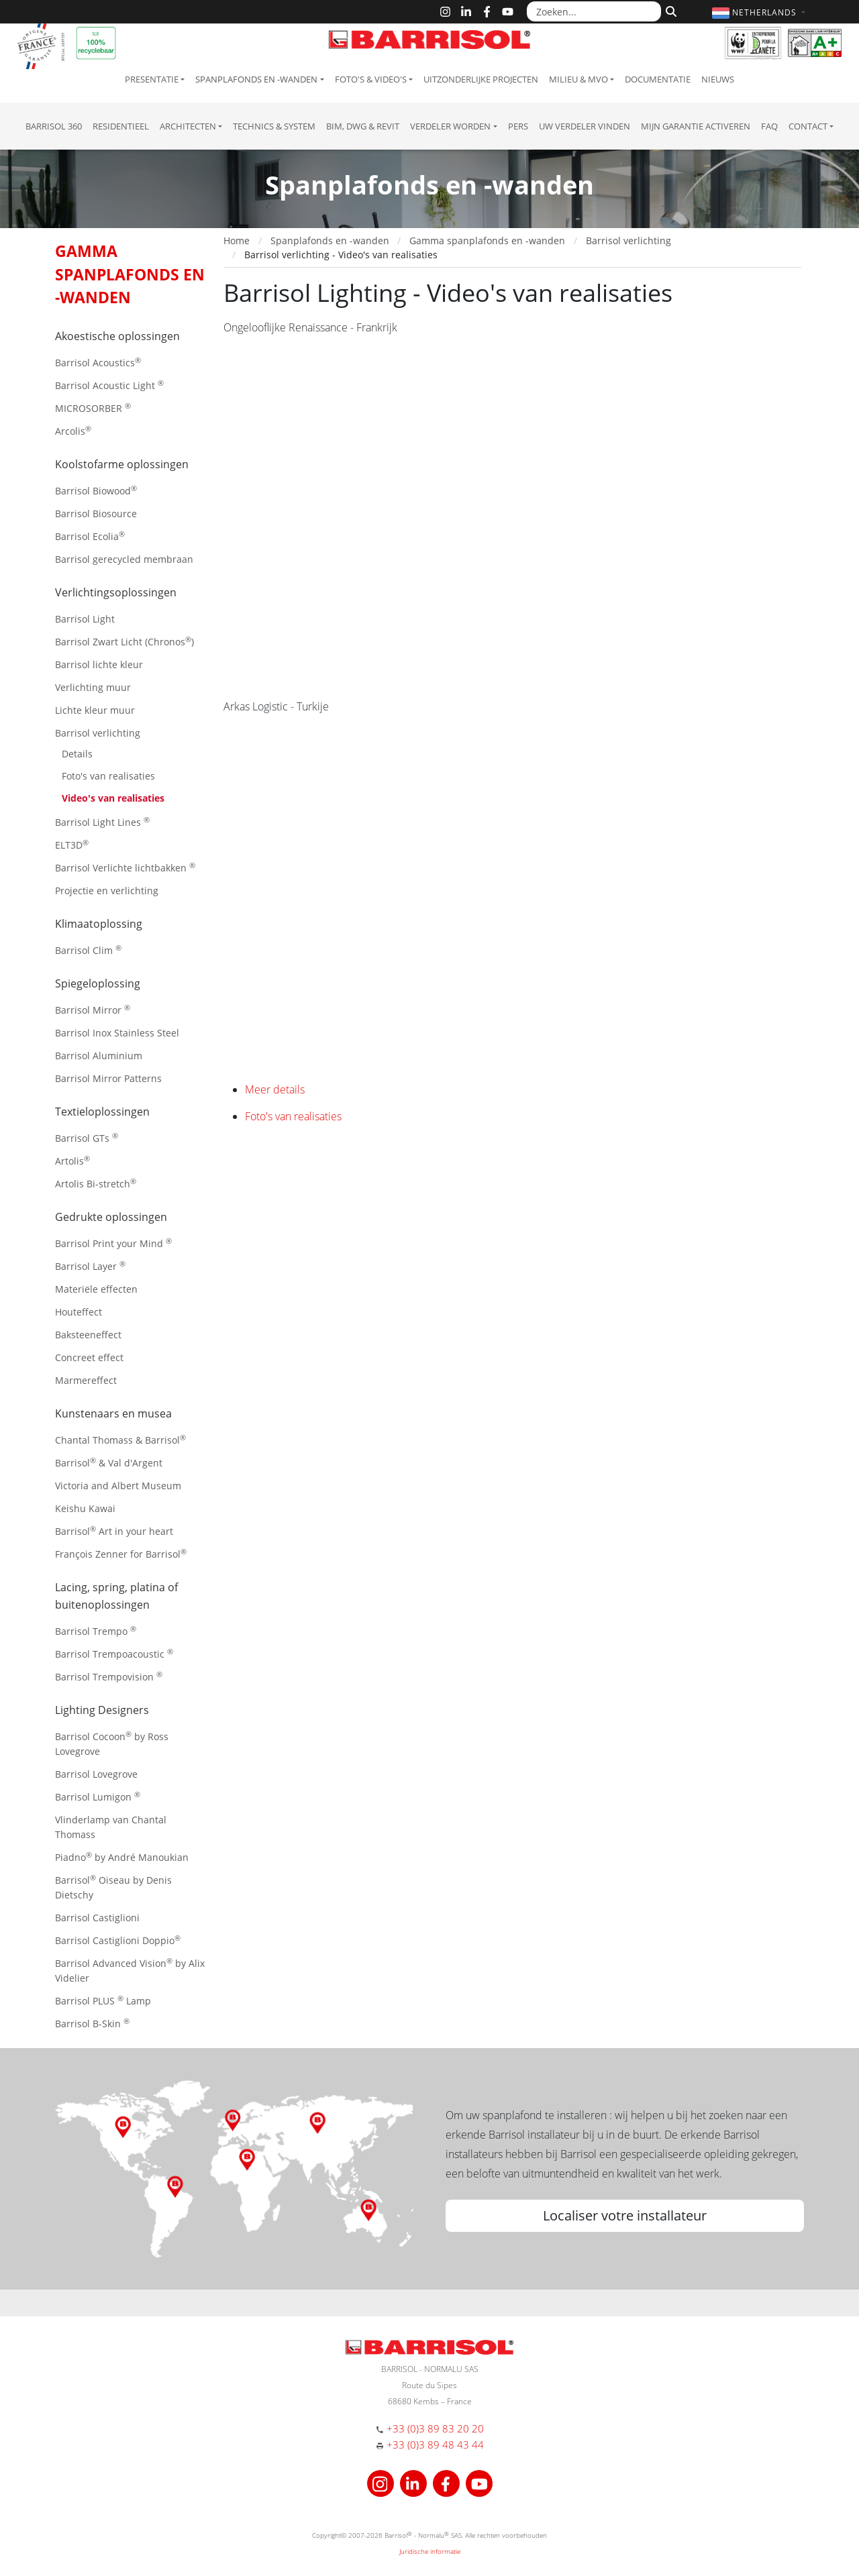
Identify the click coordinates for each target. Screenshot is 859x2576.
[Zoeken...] (594, 11)
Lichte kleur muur (95, 710)
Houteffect (78, 1311)
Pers (518, 126)
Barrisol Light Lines (102, 821)
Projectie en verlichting (106, 890)
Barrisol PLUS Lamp (103, 2000)
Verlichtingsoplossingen (115, 592)
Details (77, 753)
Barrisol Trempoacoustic (114, 1653)
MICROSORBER (93, 407)
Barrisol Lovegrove (96, 1774)
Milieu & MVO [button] (578, 79)
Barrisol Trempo (95, 1630)
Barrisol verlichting (97, 733)
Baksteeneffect (88, 1334)
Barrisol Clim (88, 949)
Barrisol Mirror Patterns (108, 1078)
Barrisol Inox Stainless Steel (117, 1032)
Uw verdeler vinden (584, 126)
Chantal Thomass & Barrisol (120, 1439)
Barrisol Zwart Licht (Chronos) (124, 641)
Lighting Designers (102, 1710)
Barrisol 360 (54, 126)
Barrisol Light (85, 618)
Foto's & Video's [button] (371, 79)
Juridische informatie (429, 2551)
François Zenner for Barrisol (121, 1553)
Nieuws (717, 79)
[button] (760, 12)
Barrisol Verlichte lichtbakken (125, 867)
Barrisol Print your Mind (113, 1242)
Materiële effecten (96, 1289)
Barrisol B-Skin (92, 2023)
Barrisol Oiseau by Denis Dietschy (113, 1886)
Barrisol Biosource (96, 513)
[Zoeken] (669, 10)
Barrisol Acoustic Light (109, 384)
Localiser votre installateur (625, 2215)
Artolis (72, 1160)
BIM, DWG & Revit (362, 126)
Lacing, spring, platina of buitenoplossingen (116, 1596)
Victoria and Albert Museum (118, 1485)
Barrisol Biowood (96, 490)
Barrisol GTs (86, 1137)
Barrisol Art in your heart (114, 1530)
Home (236, 240)
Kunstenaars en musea (113, 1413)
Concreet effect (89, 1357)
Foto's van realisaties (108, 775)
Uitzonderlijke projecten (480, 79)
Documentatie (658, 79)
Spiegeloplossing (97, 983)
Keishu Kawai (85, 1508)
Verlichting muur (93, 687)
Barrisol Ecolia (90, 535)
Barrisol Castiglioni (97, 1917)
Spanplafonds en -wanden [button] (256, 79)
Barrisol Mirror (92, 1009)
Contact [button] (808, 126)
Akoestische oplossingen (117, 336)
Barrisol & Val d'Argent (108, 1462)
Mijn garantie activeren (695, 126)
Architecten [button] (188, 126)
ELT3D (72, 844)
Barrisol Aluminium (98, 1055)
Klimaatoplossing (98, 923)
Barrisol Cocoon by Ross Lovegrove (111, 1743)
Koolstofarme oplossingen (122, 464)
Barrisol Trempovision (108, 1676)
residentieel (121, 126)
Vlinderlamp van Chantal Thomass (110, 1827)
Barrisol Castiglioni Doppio (118, 1939)
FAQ (769, 126)
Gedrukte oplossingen (111, 1217)
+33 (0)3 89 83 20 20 (435, 2428)
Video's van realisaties (113, 798)
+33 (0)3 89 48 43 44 (435, 2444)
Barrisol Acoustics (98, 362)
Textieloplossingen (102, 1111)
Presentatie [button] (152, 79)
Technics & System (274, 126)
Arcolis (73, 430)
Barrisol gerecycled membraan (124, 559)
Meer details (275, 1089)
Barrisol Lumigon (97, 1796)
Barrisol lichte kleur (99, 664)
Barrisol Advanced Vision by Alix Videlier (130, 1970)
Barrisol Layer (90, 1265)
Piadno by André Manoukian (122, 1856)
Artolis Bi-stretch (95, 1183)
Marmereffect (86, 1380)
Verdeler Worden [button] (450, 126)
